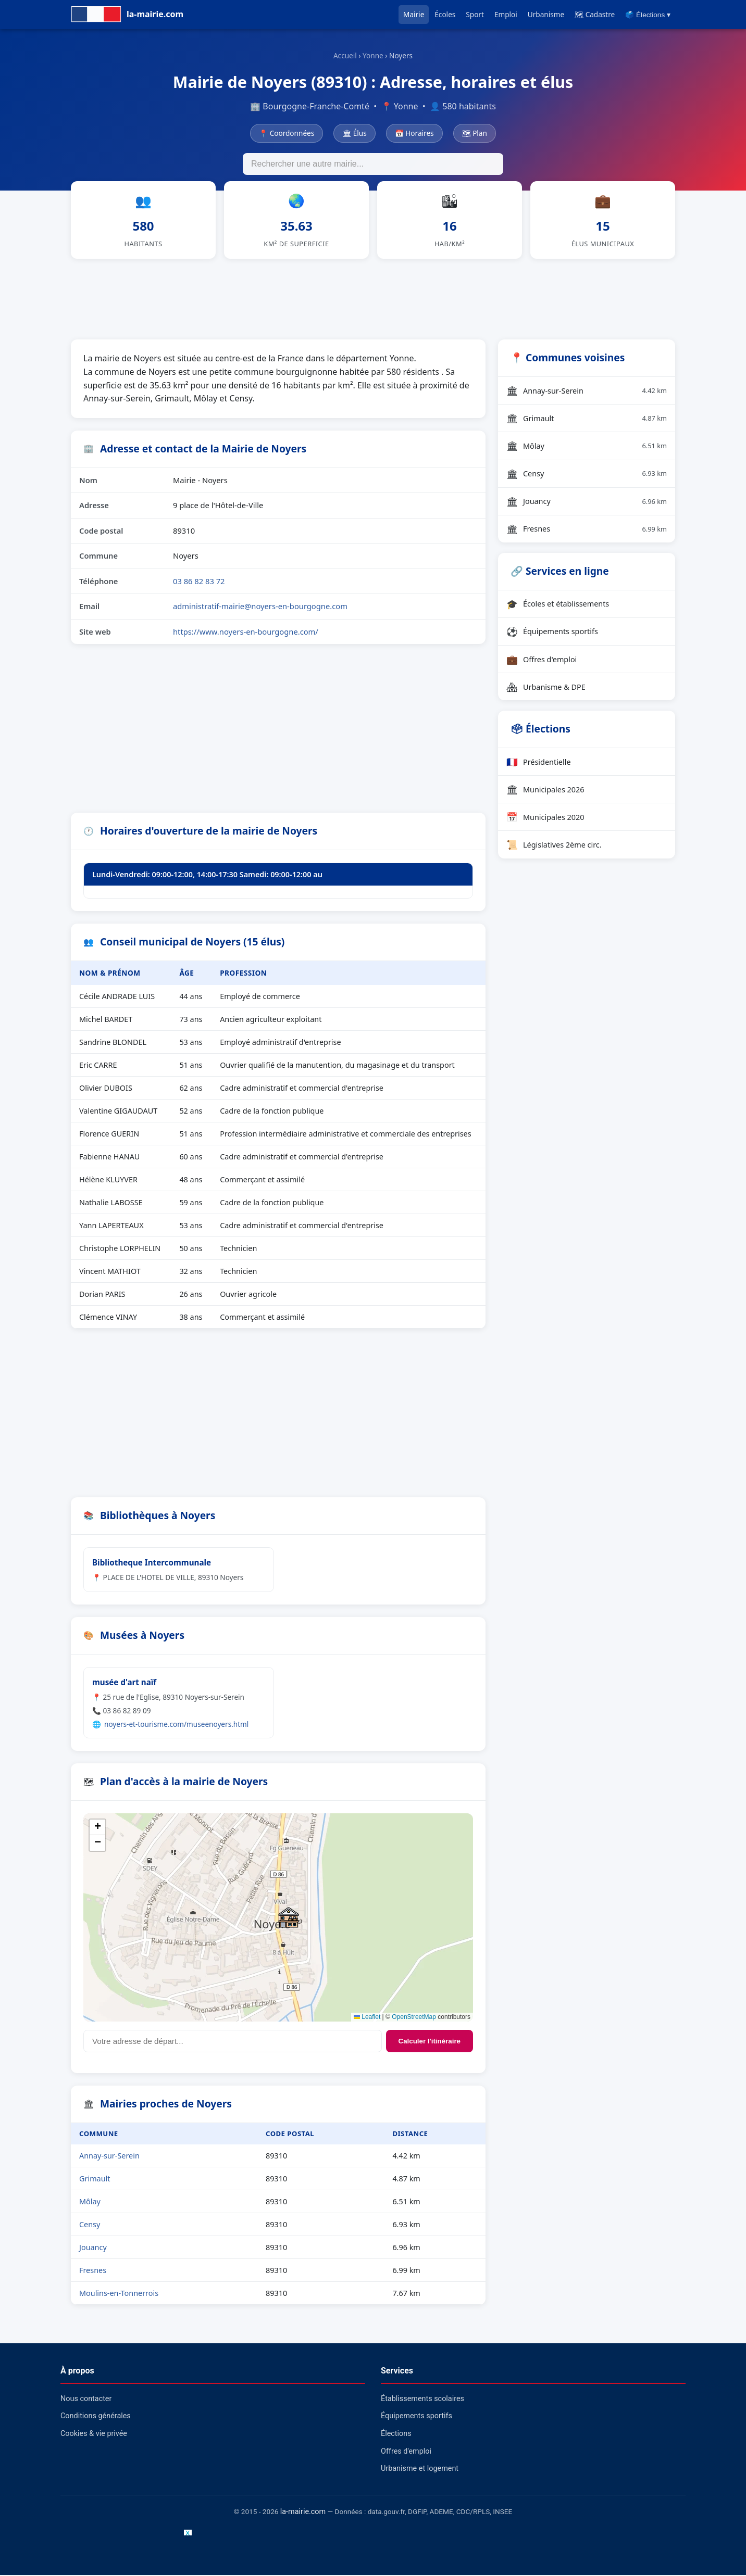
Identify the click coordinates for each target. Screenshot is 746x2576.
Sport (475, 14)
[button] (288, 1919)
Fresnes (92, 2272)
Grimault (94, 2180)
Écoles (444, 14)
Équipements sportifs (552, 633)
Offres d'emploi (541, 660)
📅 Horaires (414, 133)
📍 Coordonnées (286, 133)
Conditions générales (95, 2417)
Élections (396, 2435)
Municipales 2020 (545, 818)
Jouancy (93, 2249)
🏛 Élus (354, 133)
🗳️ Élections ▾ (647, 15)
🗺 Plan (474, 133)
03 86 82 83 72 (199, 582)
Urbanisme (546, 14)
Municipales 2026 (545, 791)
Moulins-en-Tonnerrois (118, 2295)
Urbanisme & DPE (546, 688)
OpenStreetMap (414, 2018)
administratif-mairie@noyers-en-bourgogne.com (260, 607)
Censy (89, 2226)
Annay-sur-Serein (109, 2157)
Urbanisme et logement (419, 2470)
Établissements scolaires (422, 2399)
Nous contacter (85, 2399)
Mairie (413, 14)
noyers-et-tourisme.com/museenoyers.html (176, 1725)
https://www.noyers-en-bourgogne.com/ (245, 633)
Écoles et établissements (557, 605)
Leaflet (367, 2018)
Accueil (345, 55)
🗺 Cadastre (595, 14)
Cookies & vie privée (93, 2435)
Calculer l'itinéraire (430, 2043)
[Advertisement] (373, 299)
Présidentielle (538, 763)
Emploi (505, 14)
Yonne (373, 55)
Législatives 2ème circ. (554, 846)
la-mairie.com (303, 2512)
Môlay (90, 2203)
